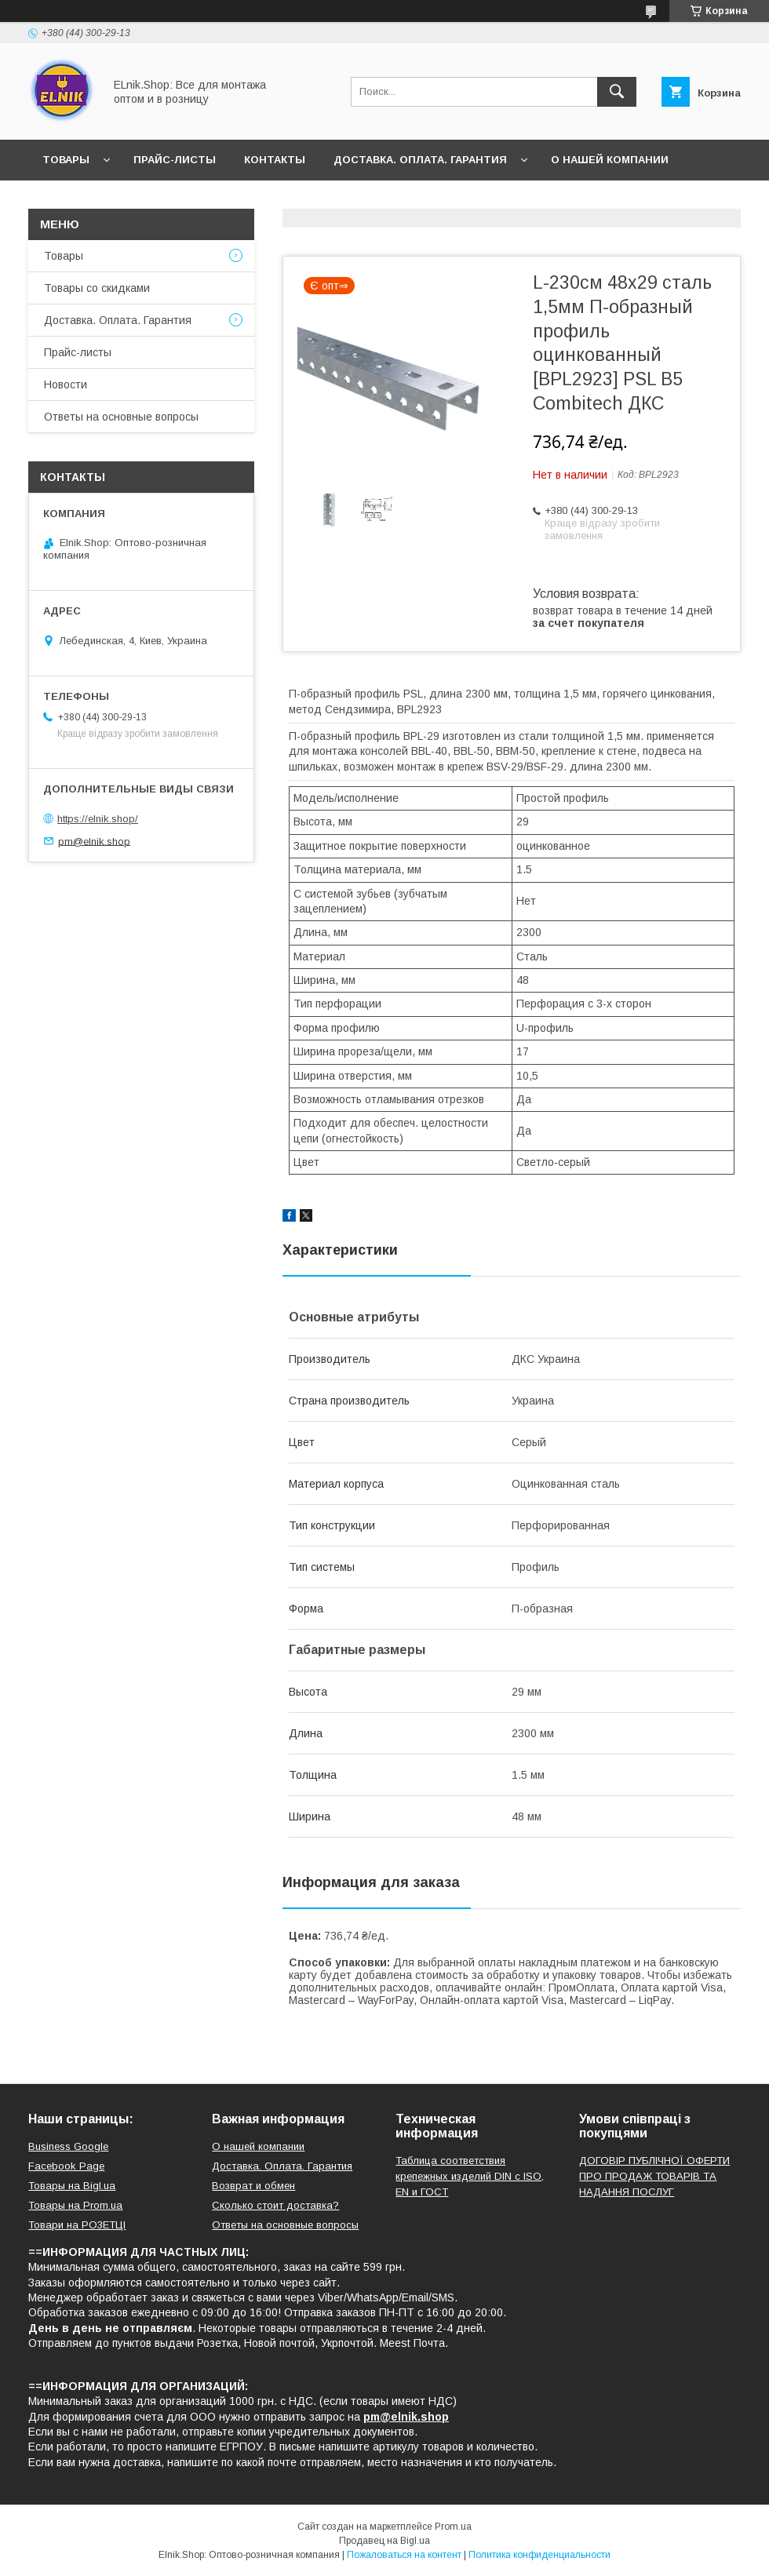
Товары (65, 160)
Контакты (274, 160)
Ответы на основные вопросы (303, 200)
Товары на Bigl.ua (71, 2186)
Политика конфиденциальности (539, 2554)
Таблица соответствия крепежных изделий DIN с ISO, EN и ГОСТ (469, 2176)
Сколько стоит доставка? (275, 2205)
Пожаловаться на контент (404, 2554)
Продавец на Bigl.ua (384, 2540)
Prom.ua (453, 2526)
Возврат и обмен (253, 2186)
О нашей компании (610, 160)
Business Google (68, 2146)
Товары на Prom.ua (75, 2205)
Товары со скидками (97, 288)
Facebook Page (66, 2166)
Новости (70, 200)
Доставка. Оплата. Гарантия (420, 160)
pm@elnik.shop (94, 841)
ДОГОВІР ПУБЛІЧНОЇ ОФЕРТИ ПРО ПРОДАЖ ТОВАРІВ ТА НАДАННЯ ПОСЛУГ (654, 2176)
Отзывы (151, 200)
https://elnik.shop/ (97, 819)
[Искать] (616, 92)
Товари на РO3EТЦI (77, 2225)
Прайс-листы (174, 160)
